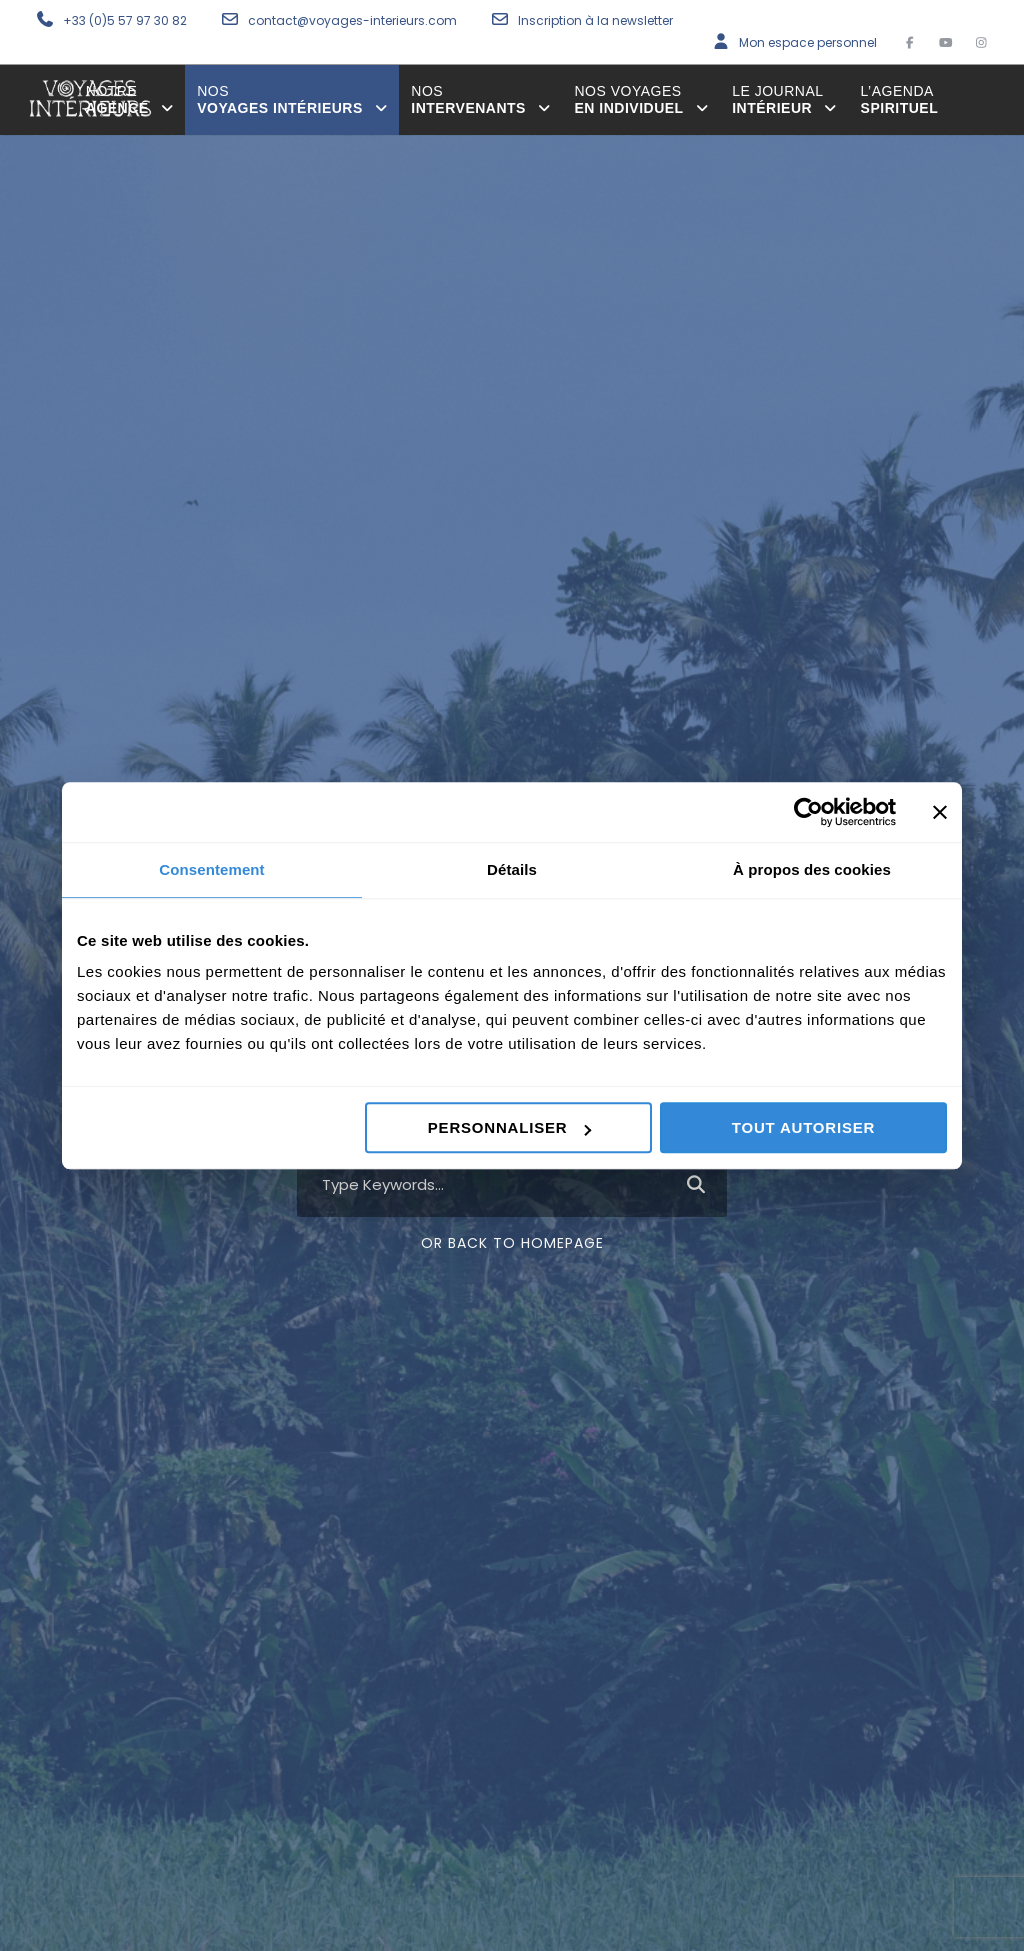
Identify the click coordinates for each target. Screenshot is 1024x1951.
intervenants (480, 99)
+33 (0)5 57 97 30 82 (125, 20)
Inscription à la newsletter (595, 20)
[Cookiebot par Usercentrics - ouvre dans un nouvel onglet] (808, 812)
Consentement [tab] (211, 869)
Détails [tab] (512, 869)
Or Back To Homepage (512, 1243)
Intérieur (784, 99)
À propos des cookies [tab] (812, 869)
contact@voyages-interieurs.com (354, 20)
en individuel (641, 99)
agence (129, 99)
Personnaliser (510, 1127)
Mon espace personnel (808, 42)
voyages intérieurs (292, 99)
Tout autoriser (803, 1127)
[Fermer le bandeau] (940, 812)
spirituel (900, 99)
